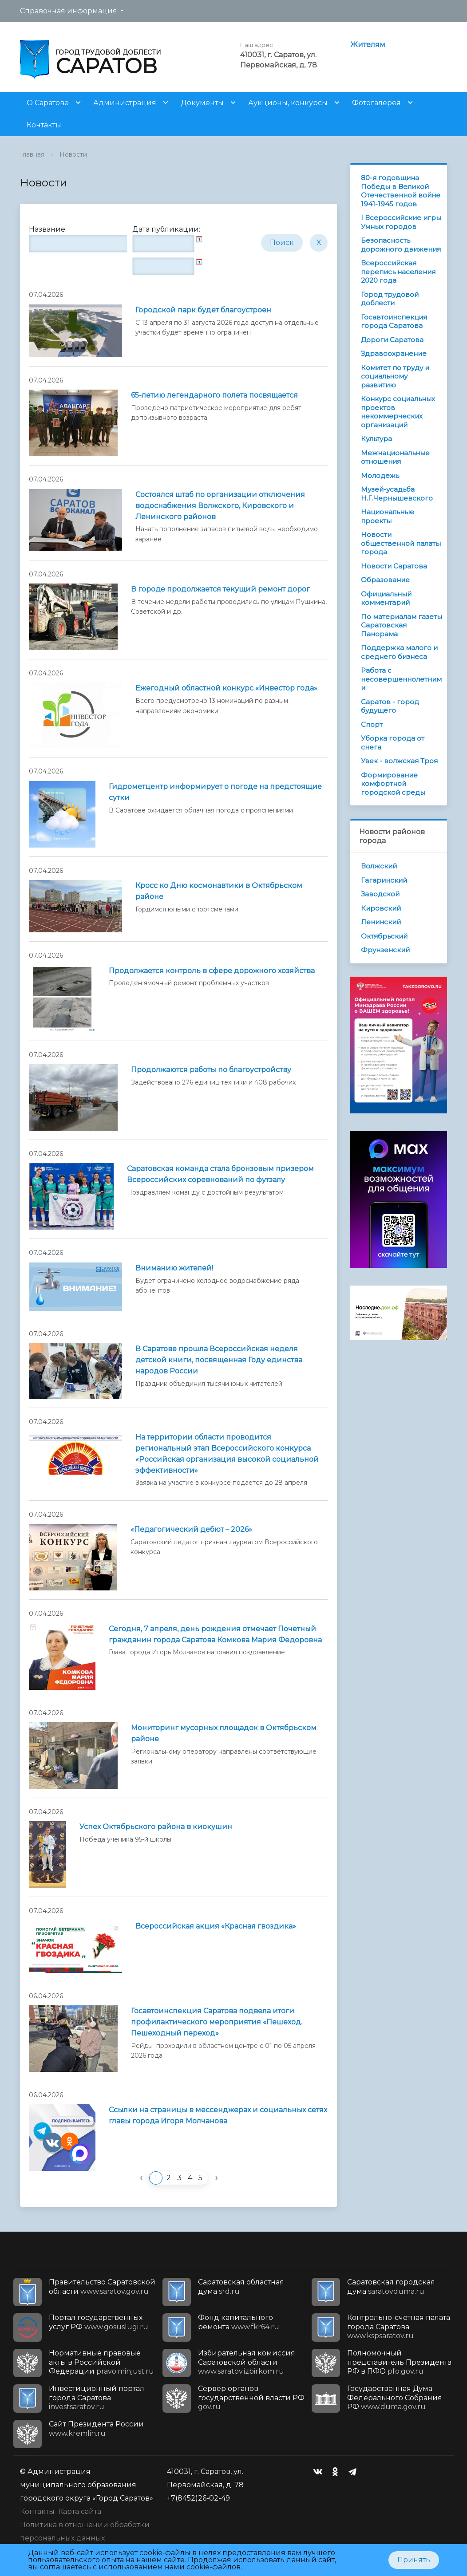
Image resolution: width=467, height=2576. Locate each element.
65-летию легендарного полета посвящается (214, 395)
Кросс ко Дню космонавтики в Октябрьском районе (218, 891)
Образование (385, 580)
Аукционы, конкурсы (288, 103)
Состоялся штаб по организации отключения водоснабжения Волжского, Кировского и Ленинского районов (220, 505)
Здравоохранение (394, 353)
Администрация (124, 103)
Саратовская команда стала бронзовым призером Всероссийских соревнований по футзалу (220, 1174)
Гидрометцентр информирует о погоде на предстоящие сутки (215, 792)
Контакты (44, 125)
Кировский (381, 908)
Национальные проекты (387, 516)
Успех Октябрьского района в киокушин (155, 1827)
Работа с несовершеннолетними (401, 679)
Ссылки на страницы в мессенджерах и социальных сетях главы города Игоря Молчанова (218, 2115)
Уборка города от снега (392, 742)
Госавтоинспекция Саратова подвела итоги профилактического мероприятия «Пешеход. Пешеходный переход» (216, 2022)
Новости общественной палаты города (401, 543)
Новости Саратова (394, 566)
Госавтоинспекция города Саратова (394, 321)
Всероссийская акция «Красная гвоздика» (215, 1926)
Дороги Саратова (392, 339)
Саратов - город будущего (390, 706)
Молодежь (380, 475)
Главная (32, 154)
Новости (73, 154)
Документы (202, 103)
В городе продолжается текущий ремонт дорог (220, 589)
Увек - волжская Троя (399, 761)
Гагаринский (384, 880)
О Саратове (48, 103)
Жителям (367, 44)
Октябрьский (384, 936)
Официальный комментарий (386, 598)
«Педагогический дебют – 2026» (191, 1529)
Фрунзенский (385, 950)
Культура (376, 438)
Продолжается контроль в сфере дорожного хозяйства (212, 970)
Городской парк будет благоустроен (203, 310)
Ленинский (381, 922)
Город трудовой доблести (390, 299)
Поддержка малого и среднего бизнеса (399, 652)
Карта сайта (79, 2511)
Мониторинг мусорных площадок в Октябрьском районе (224, 1733)
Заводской (380, 894)
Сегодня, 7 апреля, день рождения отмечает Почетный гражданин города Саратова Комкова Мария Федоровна (215, 1634)
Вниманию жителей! (174, 1268)
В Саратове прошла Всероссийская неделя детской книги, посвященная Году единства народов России (218, 1360)
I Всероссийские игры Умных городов (401, 222)
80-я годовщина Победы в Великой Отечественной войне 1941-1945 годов (400, 191)
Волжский (379, 866)
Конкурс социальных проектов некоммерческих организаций (398, 411)
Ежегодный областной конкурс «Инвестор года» (226, 688)
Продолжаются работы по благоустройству (211, 1069)
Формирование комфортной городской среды (393, 784)
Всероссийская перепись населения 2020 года (398, 271)
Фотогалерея (376, 103)
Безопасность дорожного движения (401, 244)
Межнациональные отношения (395, 457)
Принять (413, 2560)
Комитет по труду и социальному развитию (395, 376)
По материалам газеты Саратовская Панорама (401, 625)
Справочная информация (68, 11)
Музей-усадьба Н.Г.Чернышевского (397, 493)
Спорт (372, 724)
